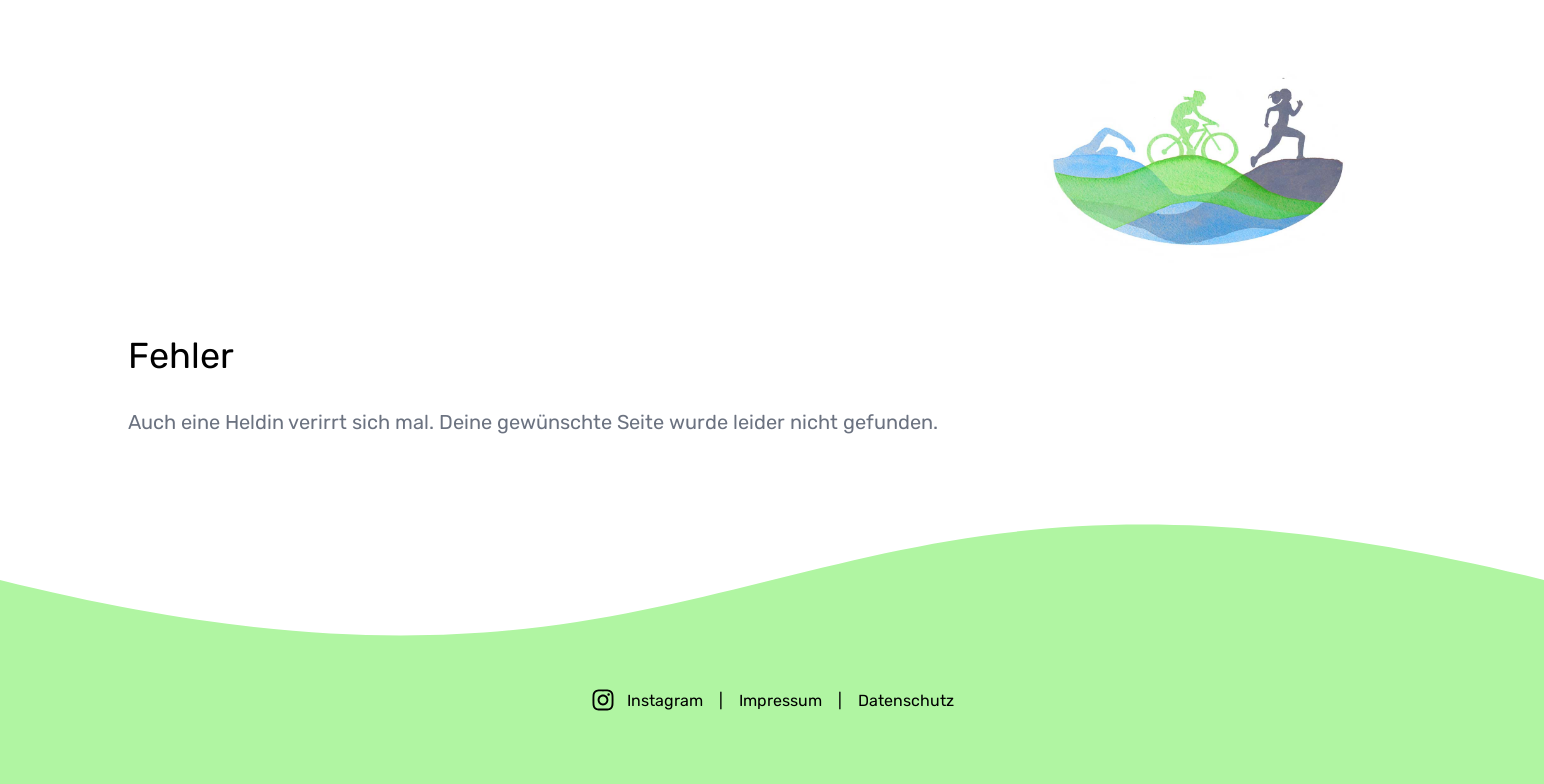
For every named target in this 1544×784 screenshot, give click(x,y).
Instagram (665, 700)
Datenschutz (906, 700)
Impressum (780, 700)
